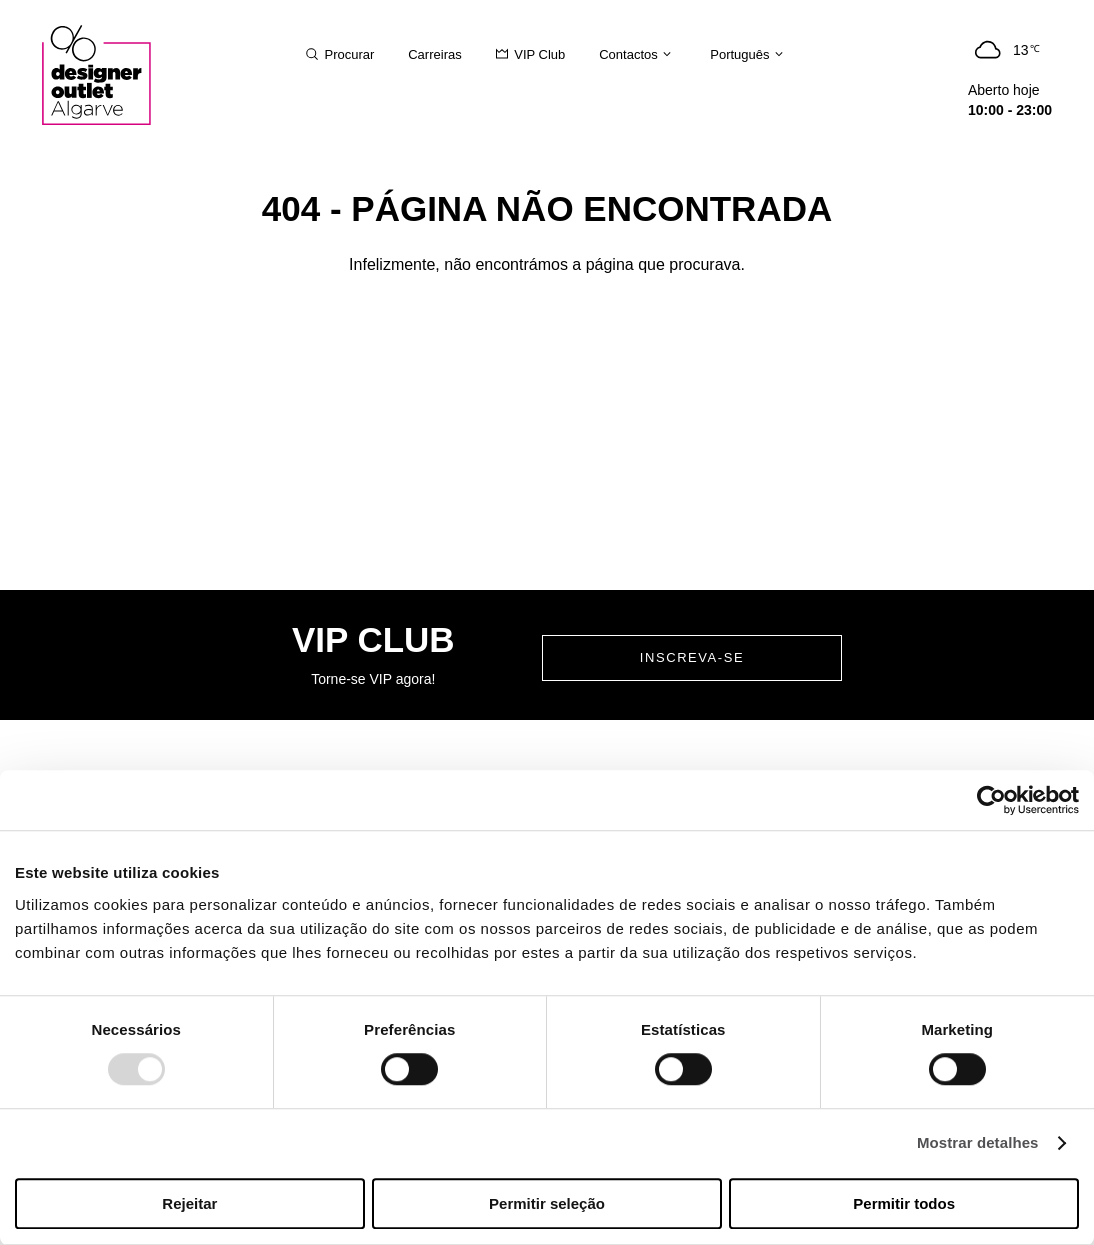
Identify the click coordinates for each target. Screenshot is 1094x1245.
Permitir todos (904, 1203)
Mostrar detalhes (978, 1143)
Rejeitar (189, 1203)
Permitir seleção (547, 1203)
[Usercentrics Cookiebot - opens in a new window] (991, 800)
